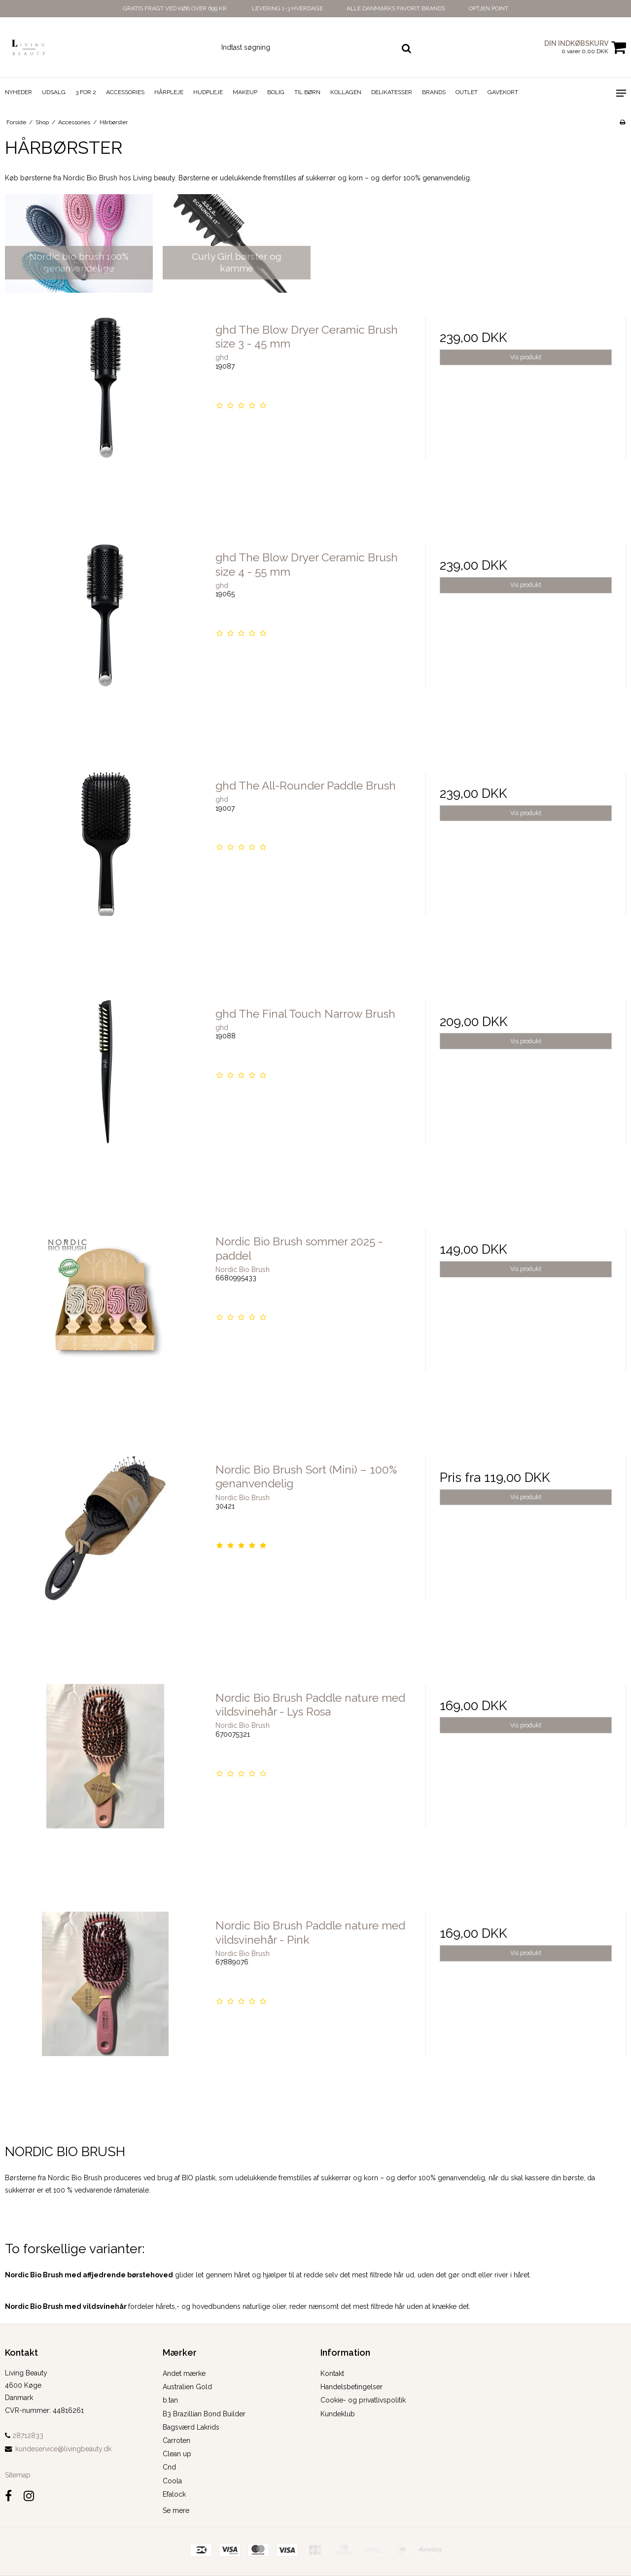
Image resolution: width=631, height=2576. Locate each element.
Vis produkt (525, 357)
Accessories (125, 92)
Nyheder (18, 92)
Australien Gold (187, 2387)
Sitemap (18, 2475)
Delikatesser (391, 92)
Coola (172, 2481)
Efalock (174, 2494)
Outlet (467, 92)
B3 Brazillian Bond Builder (204, 2414)
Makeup (245, 92)
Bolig (275, 92)
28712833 (24, 2435)
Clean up (177, 2454)
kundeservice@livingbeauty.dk (63, 2449)
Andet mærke (184, 2373)
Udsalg (54, 92)
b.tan (170, 2400)
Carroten (176, 2440)
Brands (434, 92)
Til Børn (307, 92)
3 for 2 (85, 92)
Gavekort (503, 92)
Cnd (169, 2467)
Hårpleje (168, 92)
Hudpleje (208, 92)
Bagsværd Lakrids (191, 2427)
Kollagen (345, 92)
